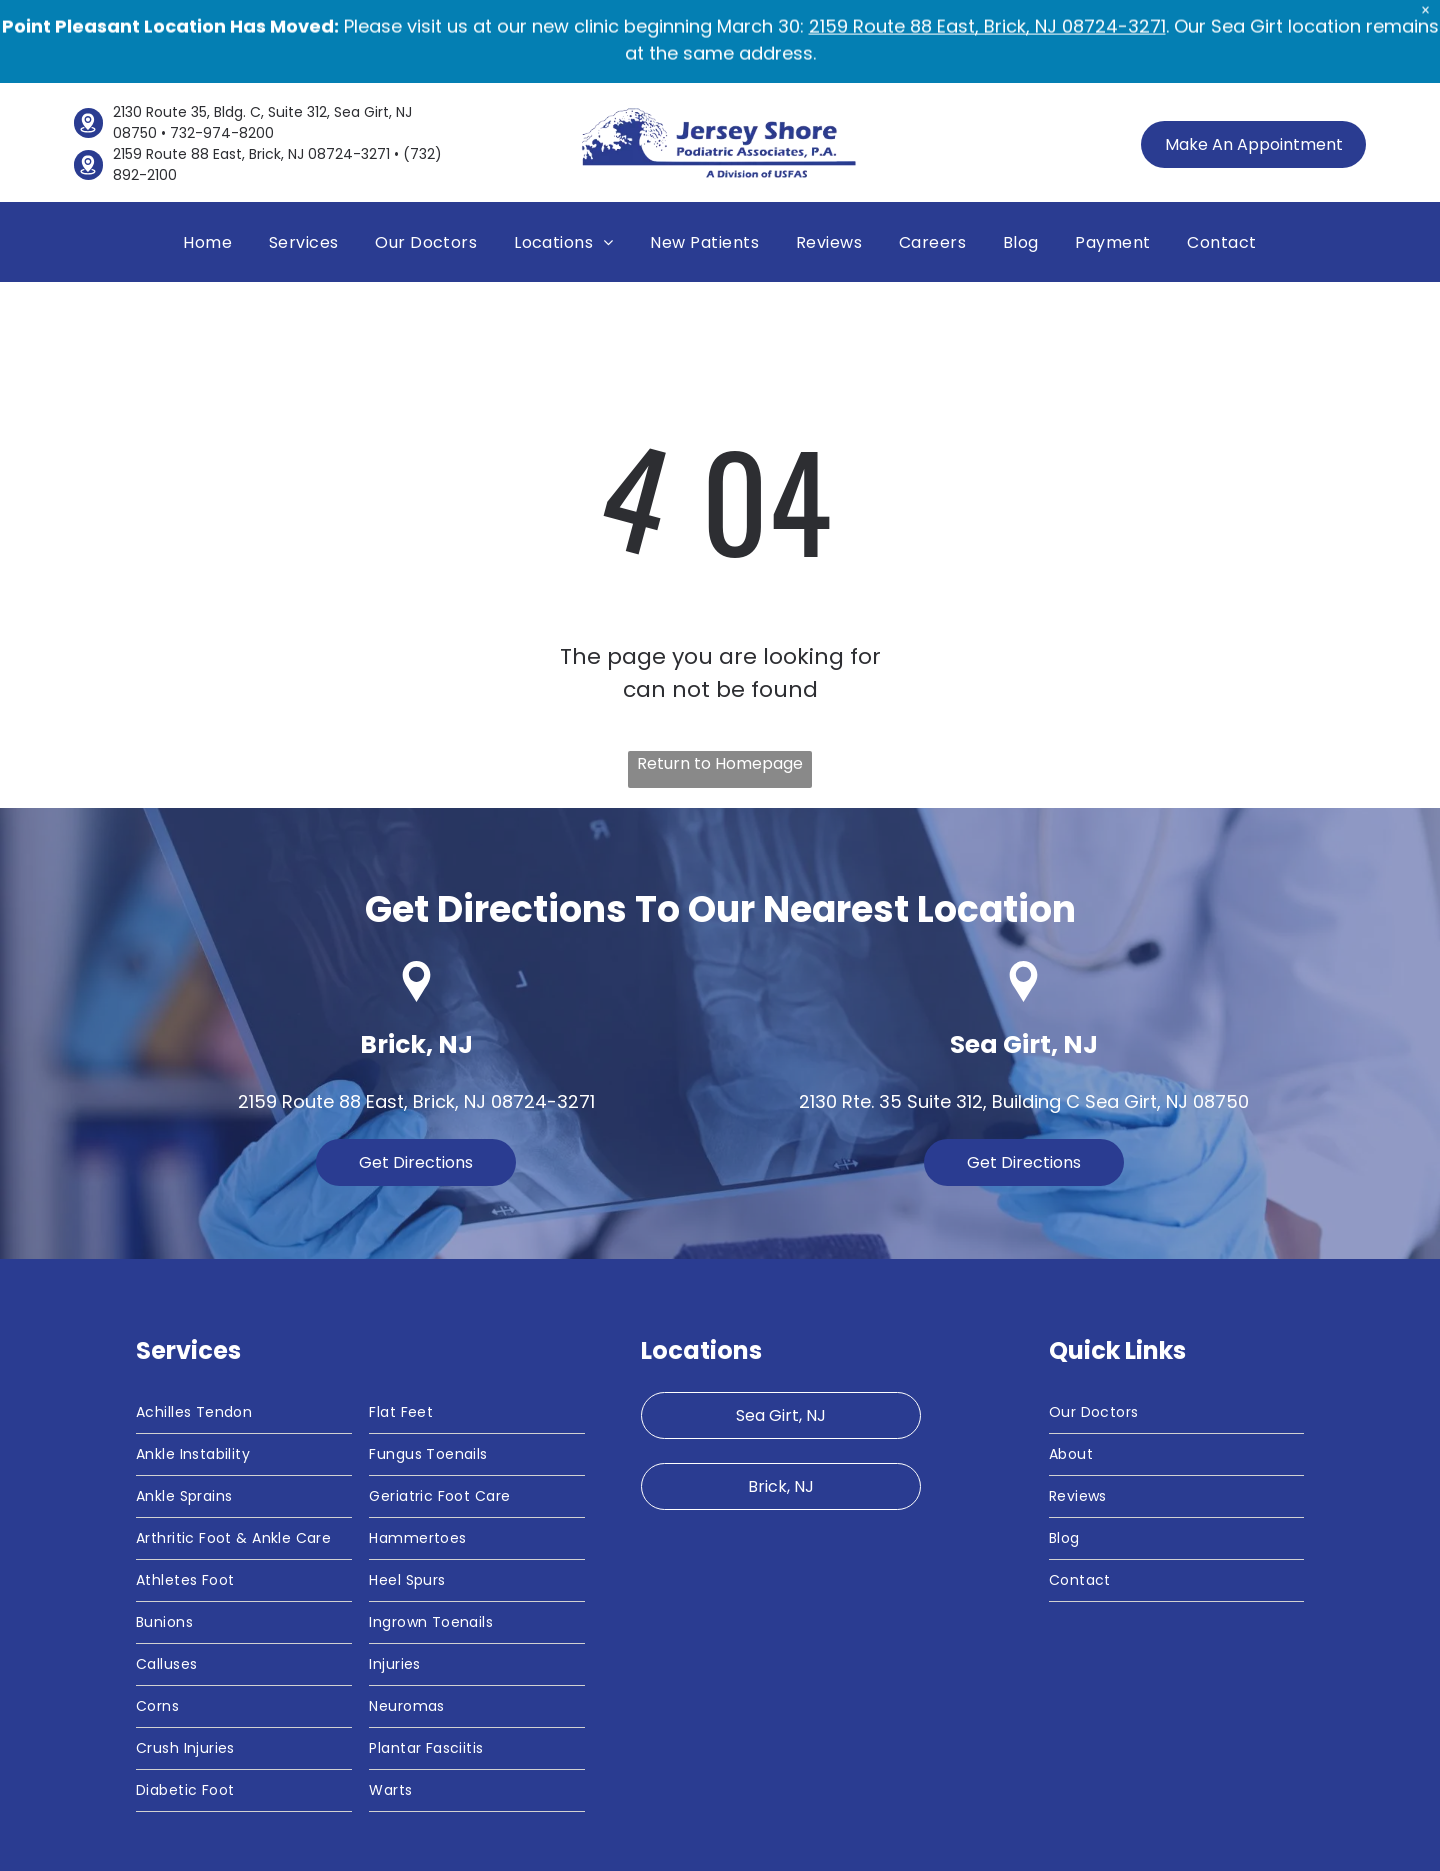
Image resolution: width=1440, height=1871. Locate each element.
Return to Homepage (720, 677)
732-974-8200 (222, 47)
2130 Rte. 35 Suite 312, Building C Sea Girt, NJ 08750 (1024, 1015)
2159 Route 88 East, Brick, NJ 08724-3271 (251, 68)
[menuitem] (207, 155)
